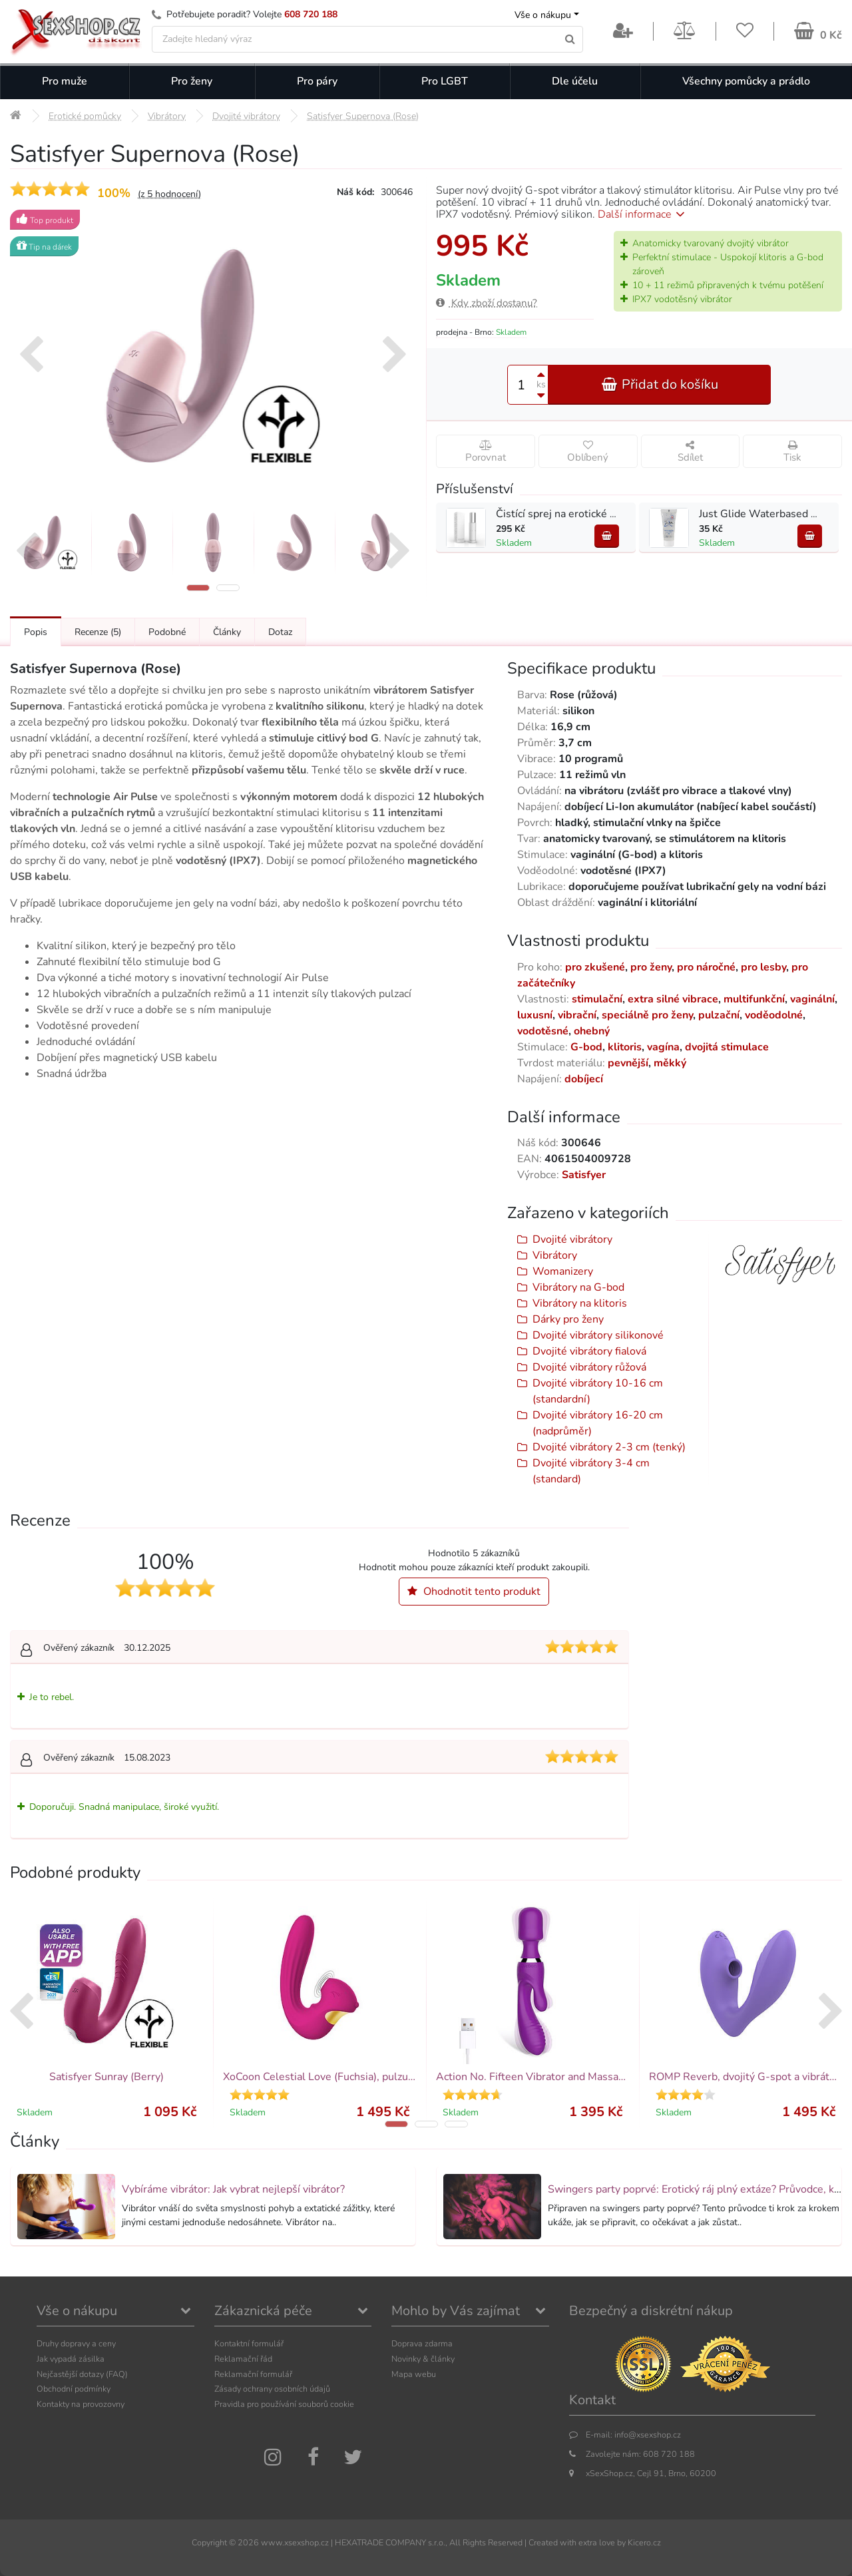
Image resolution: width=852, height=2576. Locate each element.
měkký (670, 1063)
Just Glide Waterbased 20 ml (769, 514)
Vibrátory (554, 1255)
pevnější (628, 1063)
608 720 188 (310, 14)
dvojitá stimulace (727, 1047)
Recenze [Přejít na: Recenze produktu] (98, 632)
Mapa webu (413, 2374)
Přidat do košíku (659, 384)
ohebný (592, 1031)
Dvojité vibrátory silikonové (598, 1335)
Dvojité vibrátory (572, 1239)
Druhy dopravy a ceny (76, 2343)
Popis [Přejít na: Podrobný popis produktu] (35, 632)
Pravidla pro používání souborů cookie (284, 2404)
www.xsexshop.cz (295, 2542)
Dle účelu (575, 81)
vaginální (812, 999)
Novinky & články (423, 2358)
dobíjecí (583, 1079)
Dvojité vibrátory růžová (589, 1367)
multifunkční (754, 999)
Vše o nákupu (543, 15)
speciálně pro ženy (647, 1015)
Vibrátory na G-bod (578, 1287)
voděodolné (774, 1015)
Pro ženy (191, 81)
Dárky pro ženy (568, 1319)
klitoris (625, 1047)
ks (541, 384)
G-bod (586, 1047)
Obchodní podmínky (73, 2388)
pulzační (719, 1015)
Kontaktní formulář (249, 2343)
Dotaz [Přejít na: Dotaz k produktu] (280, 632)
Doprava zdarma (422, 2343)
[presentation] (31, 356)
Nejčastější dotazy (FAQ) (82, 2374)
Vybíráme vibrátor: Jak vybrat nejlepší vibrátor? (233, 2189)
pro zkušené (595, 967)
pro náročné (706, 967)
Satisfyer (584, 1175)
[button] (198, 587)
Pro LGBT (444, 81)
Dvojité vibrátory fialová (589, 1351)
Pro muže (64, 81)
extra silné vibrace (673, 999)
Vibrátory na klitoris (579, 1303)
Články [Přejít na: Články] (227, 632)
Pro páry (317, 81)
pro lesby (763, 967)
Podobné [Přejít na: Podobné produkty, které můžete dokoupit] (167, 632)
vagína (663, 1047)
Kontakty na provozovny (80, 2404)
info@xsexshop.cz (647, 2434)
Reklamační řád (243, 2358)
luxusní (534, 1015)
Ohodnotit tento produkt (473, 1591)
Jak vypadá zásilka (71, 2358)
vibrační (577, 1015)
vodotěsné (542, 1031)
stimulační (597, 999)
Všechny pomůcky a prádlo (746, 81)
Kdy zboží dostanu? (486, 303)
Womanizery (562, 1271)
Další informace (643, 214)
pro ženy (651, 967)
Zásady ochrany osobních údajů (272, 2388)
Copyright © (214, 2542)
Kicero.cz (644, 2542)
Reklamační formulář (253, 2374)
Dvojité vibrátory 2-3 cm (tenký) (609, 1447)
